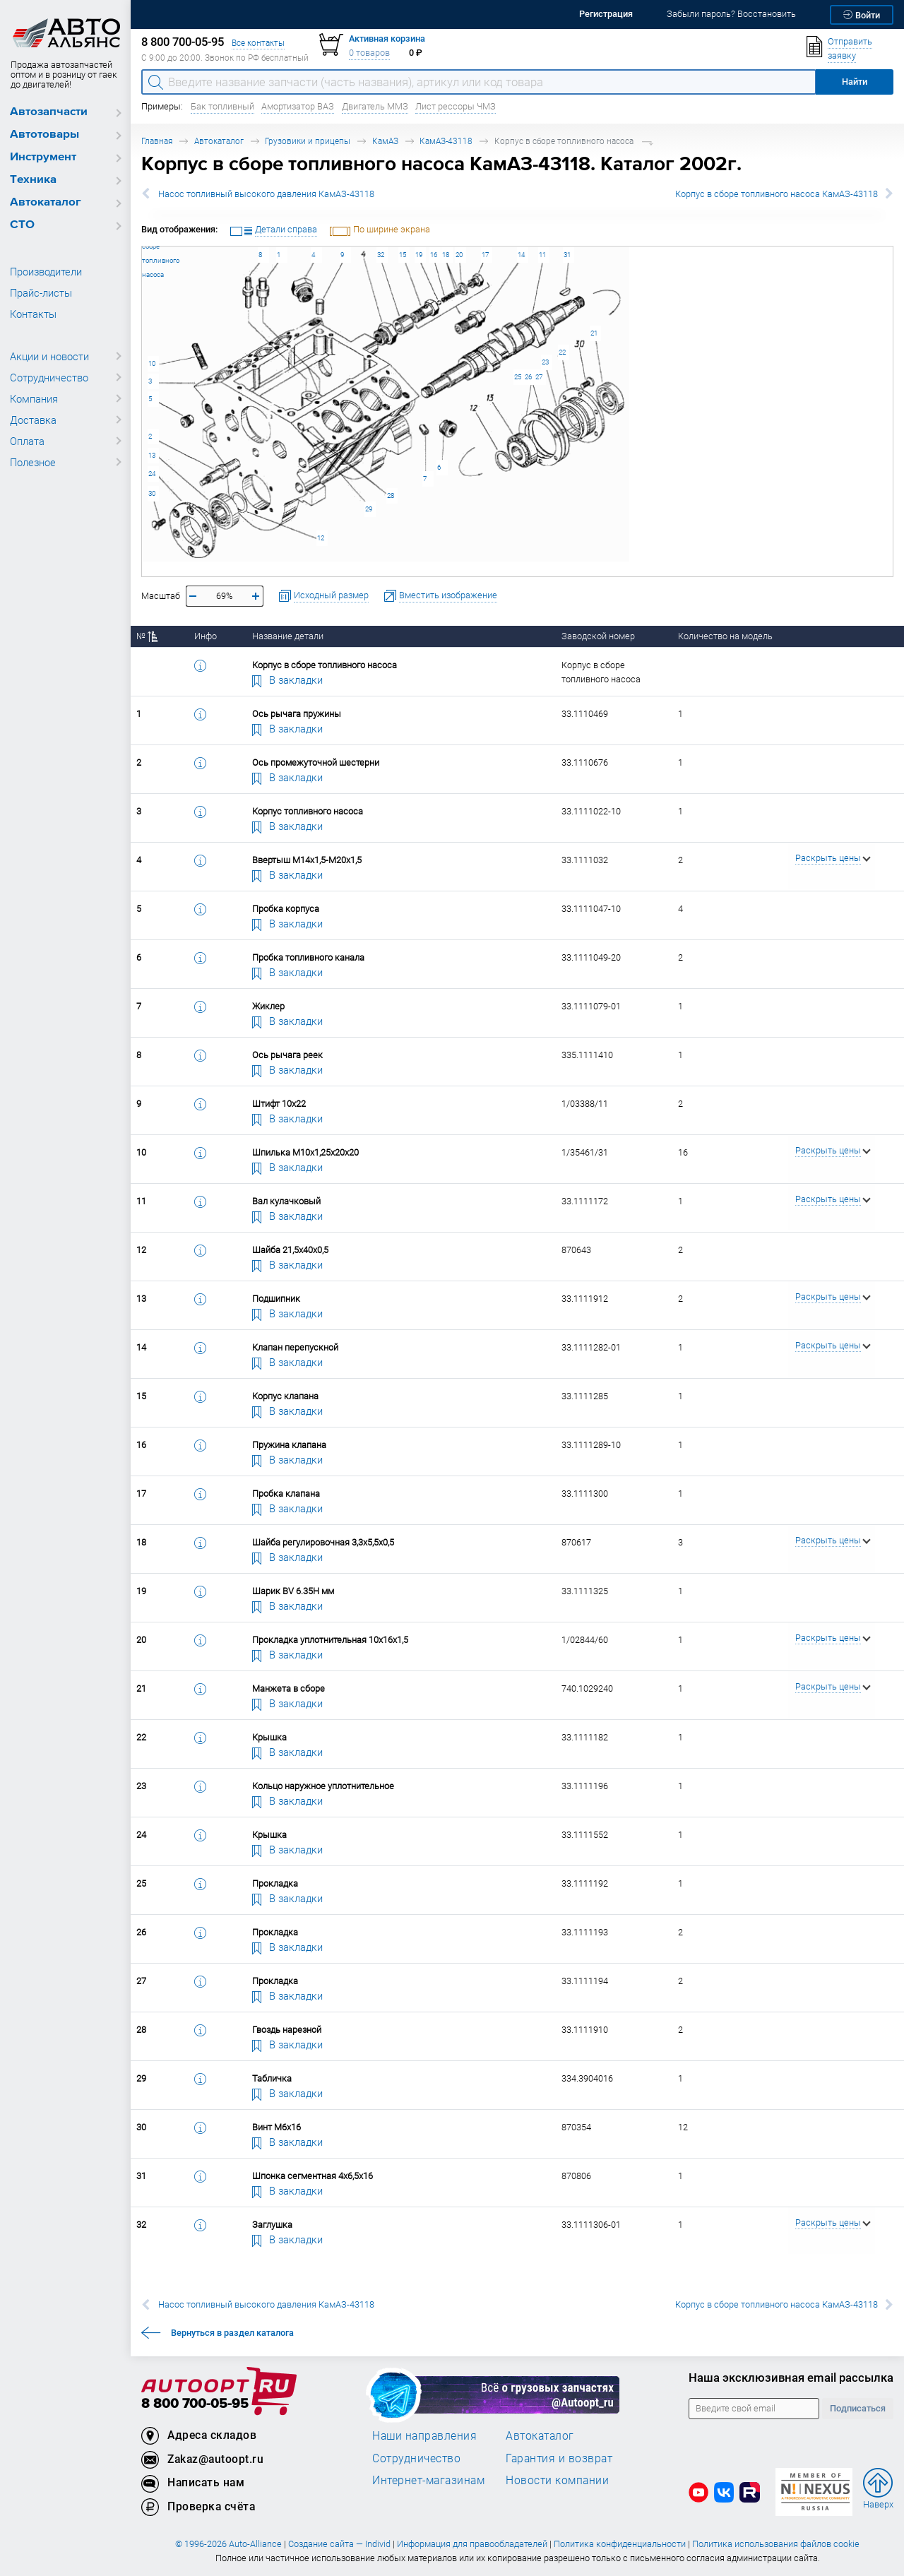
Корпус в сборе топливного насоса (142, 246)
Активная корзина (387, 38)
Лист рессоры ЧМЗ (455, 106)
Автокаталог (45, 202)
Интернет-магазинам (428, 2480)
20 (459, 254)
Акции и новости (49, 356)
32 (380, 254)
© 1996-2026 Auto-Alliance (228, 2544)
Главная (156, 141)
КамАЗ (385, 141)
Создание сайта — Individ (339, 2544)
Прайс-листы (41, 292)
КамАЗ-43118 (446, 141)
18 (445, 254)
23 (545, 362)
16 (433, 254)
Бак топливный (222, 106)
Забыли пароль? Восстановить (731, 14)
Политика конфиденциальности (620, 2544)
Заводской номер (598, 636)
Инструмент (43, 157)
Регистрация (606, 14)
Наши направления (424, 2435)
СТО (22, 225)
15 (402, 254)
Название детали (287, 636)
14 (521, 254)
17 (485, 254)
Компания (34, 398)
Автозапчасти (49, 112)
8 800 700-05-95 (195, 2404)
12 (320, 537)
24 (151, 473)
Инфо (205, 636)
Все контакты (258, 42)
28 (390, 495)
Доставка (33, 419)
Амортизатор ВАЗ (297, 106)
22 (562, 352)
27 (538, 376)
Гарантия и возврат (559, 2458)
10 (151, 363)
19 (418, 254)
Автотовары (44, 135)
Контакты (33, 314)
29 (368, 509)
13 (151, 455)
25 (517, 376)
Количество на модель (725, 636)
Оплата (27, 441)
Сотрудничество (49, 377)
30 (151, 493)
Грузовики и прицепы (307, 141)
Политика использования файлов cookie (776, 2544)
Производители (46, 271)
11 (542, 254)
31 (567, 254)
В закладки (287, 679)
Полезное (33, 462)
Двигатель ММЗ (375, 106)
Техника (33, 180)
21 (593, 333)
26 (528, 376)
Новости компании (557, 2480)
